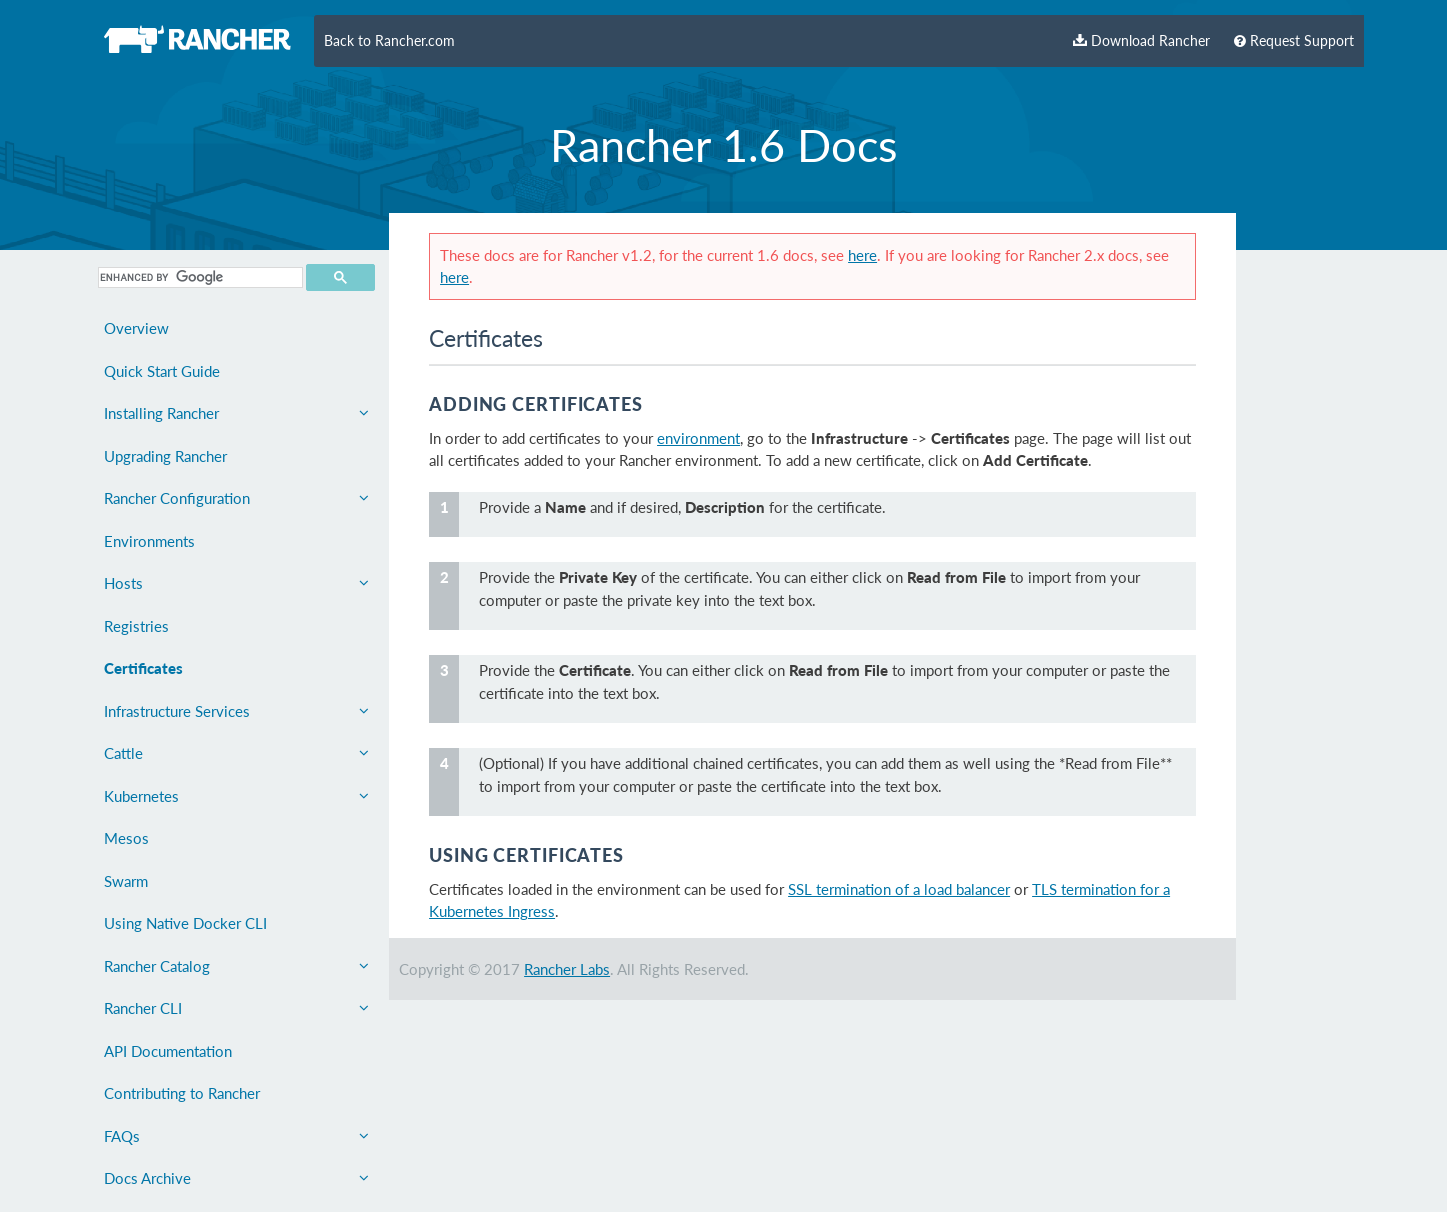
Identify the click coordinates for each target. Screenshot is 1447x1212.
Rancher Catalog (237, 966)
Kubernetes (237, 796)
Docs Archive (237, 1178)
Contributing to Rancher (182, 1093)
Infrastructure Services (237, 711)
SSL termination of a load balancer (899, 889)
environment (698, 438)
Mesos (126, 838)
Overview (136, 328)
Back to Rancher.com (389, 41)
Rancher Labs (567, 969)
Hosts (237, 583)
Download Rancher (1141, 41)
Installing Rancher (237, 413)
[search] (198, 277)
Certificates (143, 668)
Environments (149, 541)
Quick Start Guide (162, 371)
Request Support (1294, 41)
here (862, 255)
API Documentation (168, 1051)
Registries (136, 626)
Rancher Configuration (237, 498)
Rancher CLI (237, 1008)
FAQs (237, 1136)
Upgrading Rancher (165, 456)
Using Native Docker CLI (185, 923)
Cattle (237, 753)
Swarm (126, 881)
